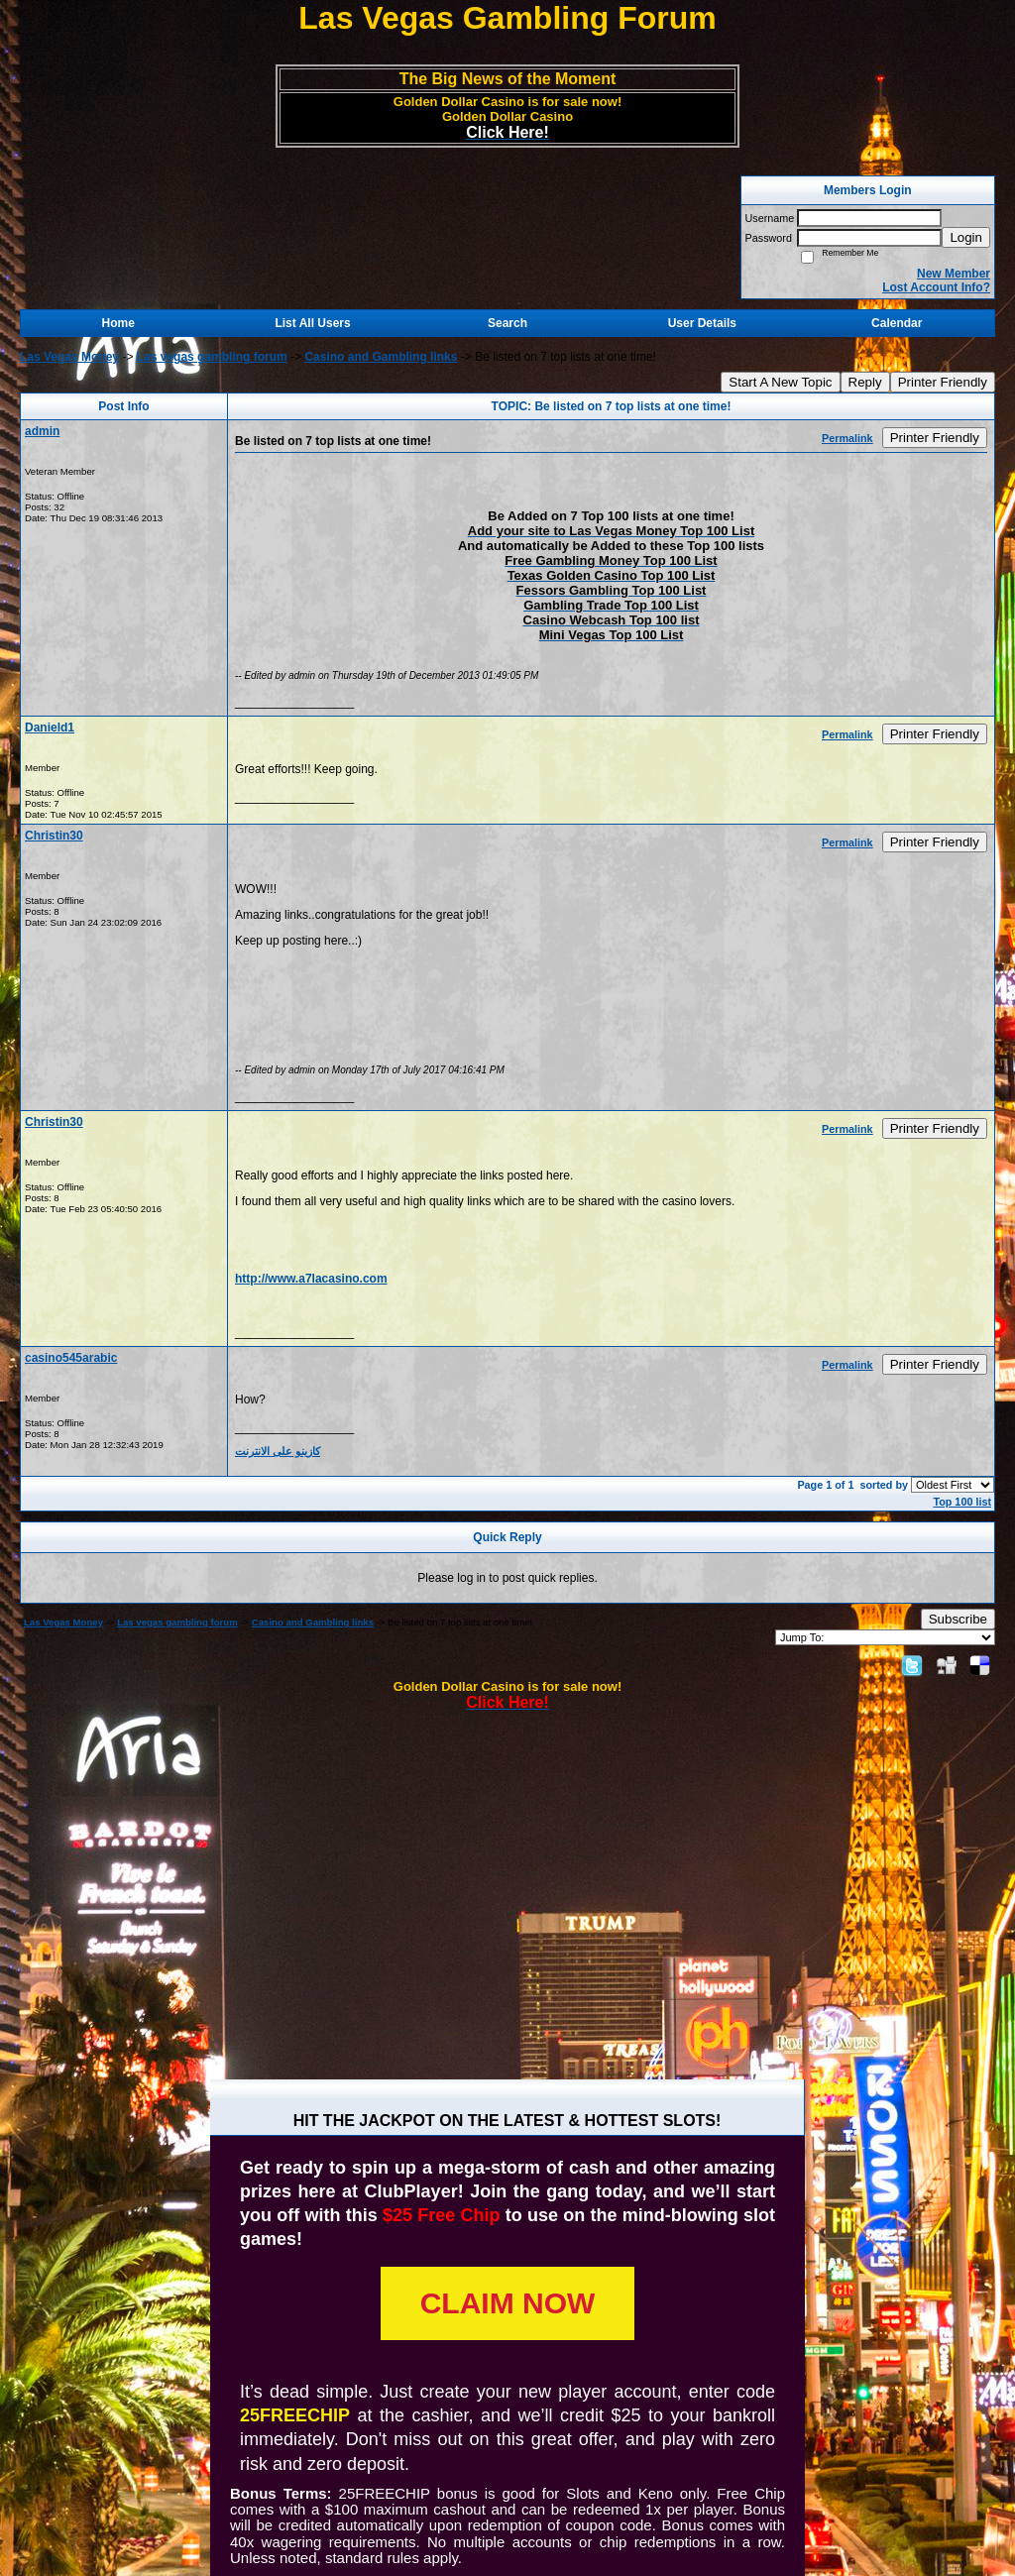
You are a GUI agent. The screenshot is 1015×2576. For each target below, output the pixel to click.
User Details (702, 323)
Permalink (847, 438)
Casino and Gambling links (380, 357)
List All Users (312, 323)
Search (507, 323)
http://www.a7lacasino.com (311, 1279)
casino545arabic (71, 1358)
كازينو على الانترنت (277, 1451)
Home (118, 323)
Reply (865, 382)
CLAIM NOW (508, 2303)
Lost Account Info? (936, 287)
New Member (953, 273)
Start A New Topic (780, 382)
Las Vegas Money (69, 357)
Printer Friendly (942, 382)
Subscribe (958, 1619)
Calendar (896, 323)
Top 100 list (962, 1502)
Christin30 (54, 835)
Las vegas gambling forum (212, 357)
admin (42, 431)
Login (966, 237)
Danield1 (49, 727)
